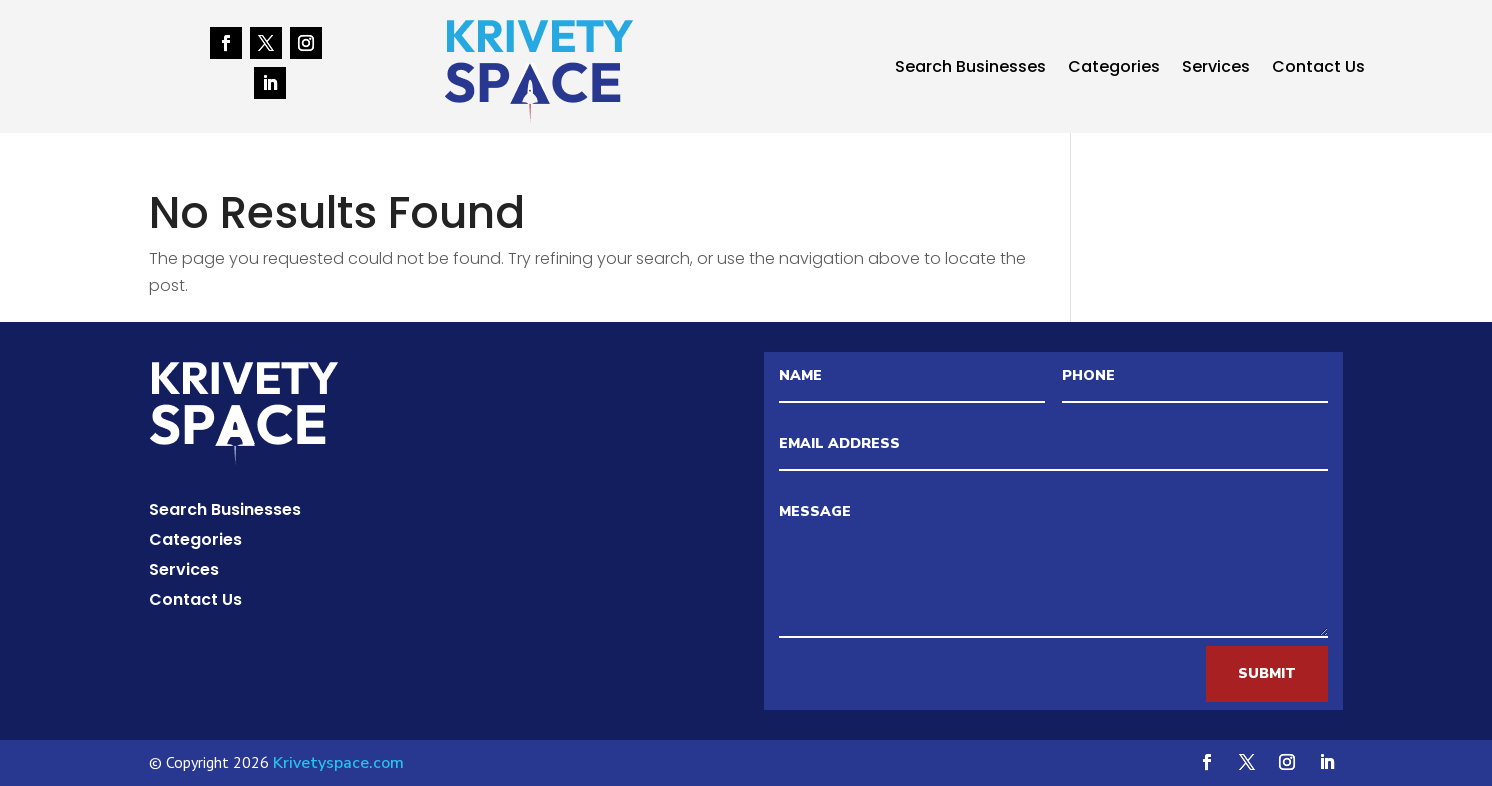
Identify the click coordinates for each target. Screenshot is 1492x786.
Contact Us (1318, 69)
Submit (1267, 673)
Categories (1114, 69)
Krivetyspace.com (338, 763)
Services (1216, 69)
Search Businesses (970, 69)
